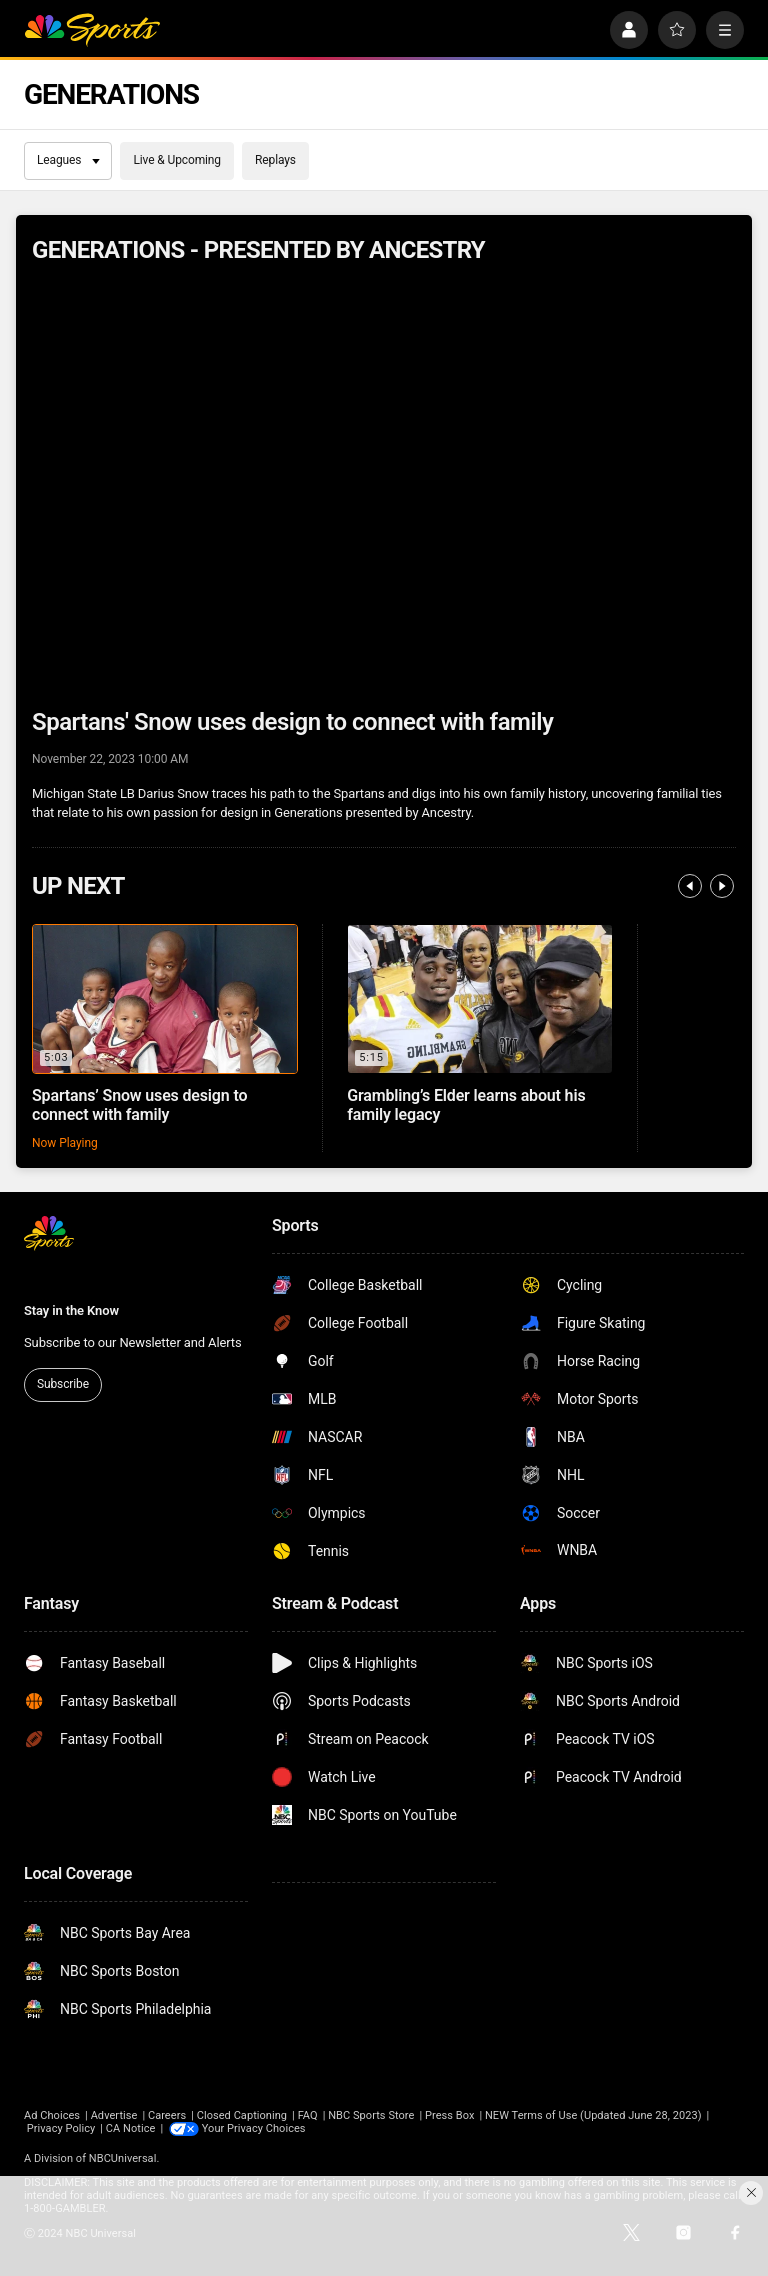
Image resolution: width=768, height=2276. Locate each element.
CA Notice (131, 2128)
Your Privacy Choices (254, 2128)
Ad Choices (52, 2115)
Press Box (449, 2115)
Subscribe (63, 1384)
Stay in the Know (71, 1310)
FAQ (308, 2115)
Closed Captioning (242, 2115)
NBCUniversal (123, 2158)
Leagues (68, 160)
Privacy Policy (61, 2128)
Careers (167, 2115)
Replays (275, 160)
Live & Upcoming (177, 160)
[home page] (92, 30)
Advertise (114, 2115)
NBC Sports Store (371, 2115)
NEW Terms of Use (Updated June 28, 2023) (593, 2115)
